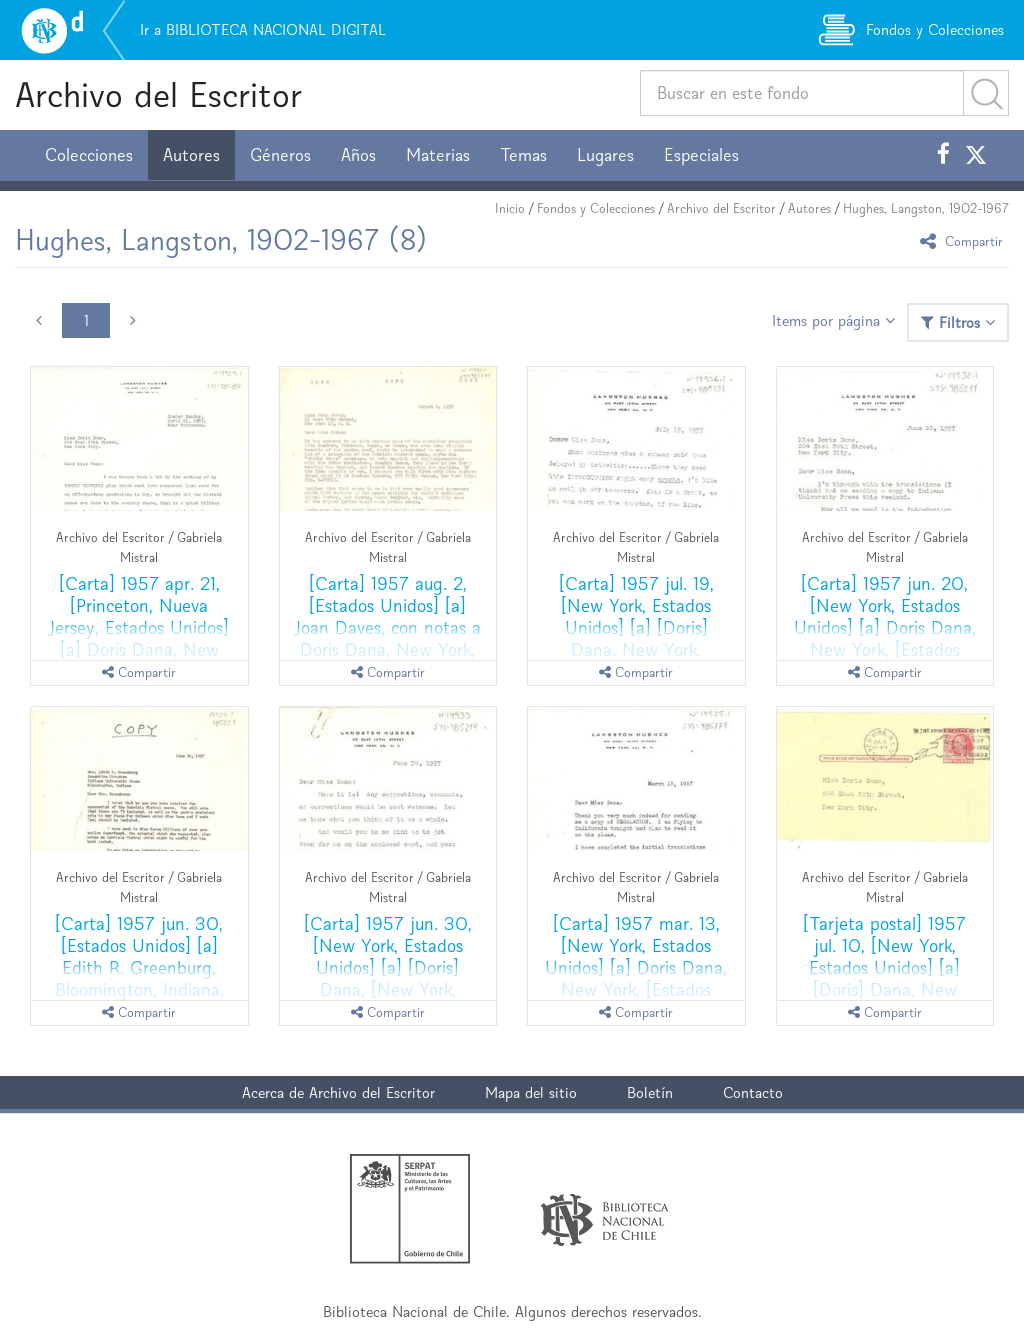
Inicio (510, 208)
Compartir (964, 240)
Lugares (605, 155)
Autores (191, 155)
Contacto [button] (753, 1092)
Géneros (280, 155)
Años (358, 155)
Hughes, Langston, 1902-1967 (926, 208)
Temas (523, 155)
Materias (438, 155)
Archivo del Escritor (158, 94)
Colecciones (89, 155)
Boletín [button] (650, 1092)
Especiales (701, 155)
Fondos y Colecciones (596, 208)
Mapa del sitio (531, 1092)
